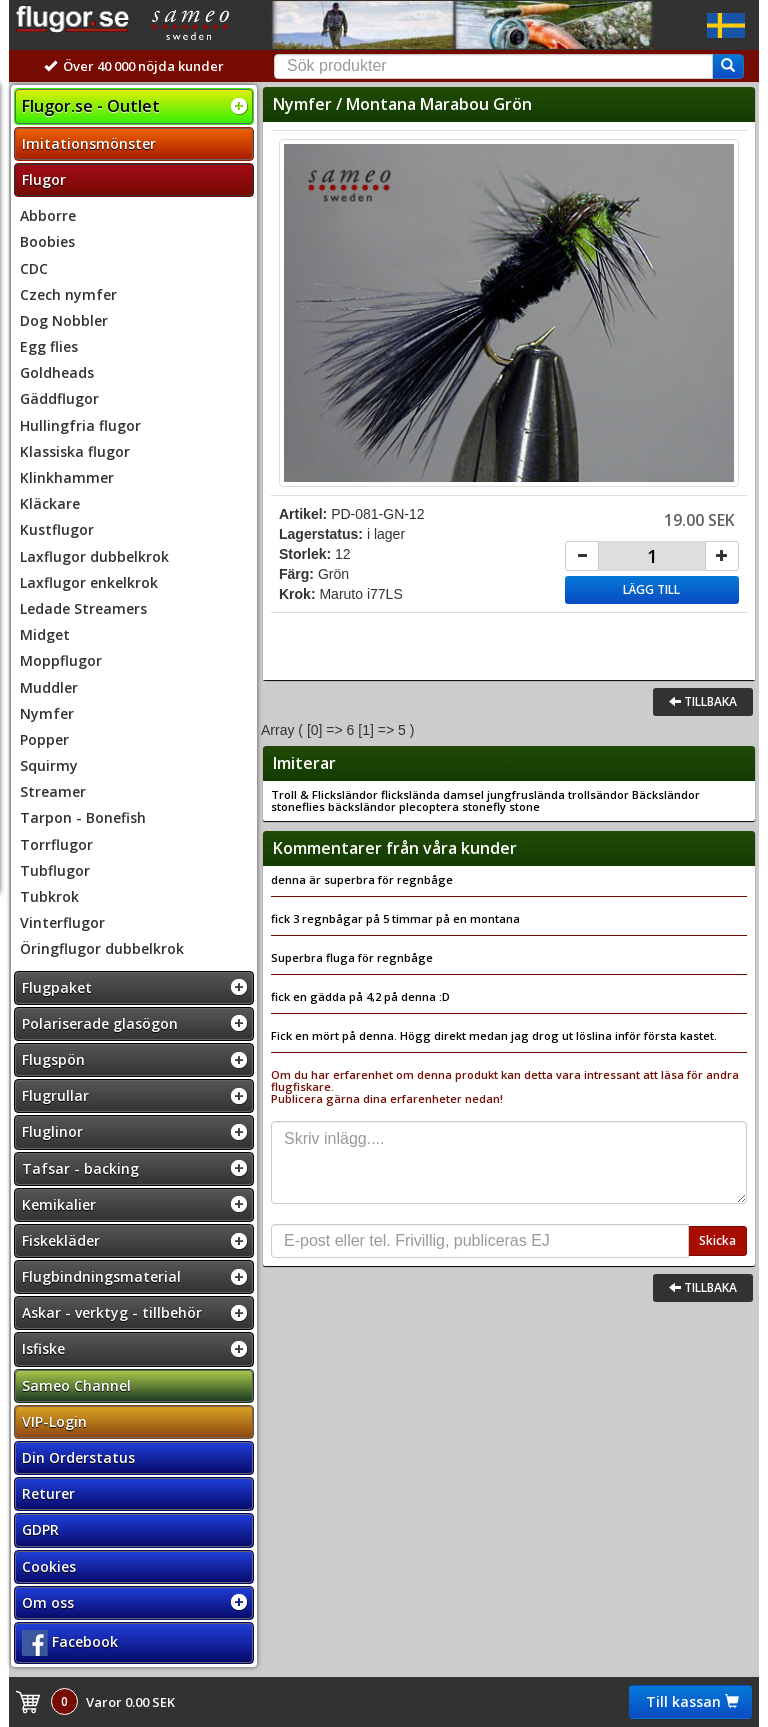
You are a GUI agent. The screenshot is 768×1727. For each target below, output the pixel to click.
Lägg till (651, 589)
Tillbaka (703, 701)
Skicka (717, 1240)
